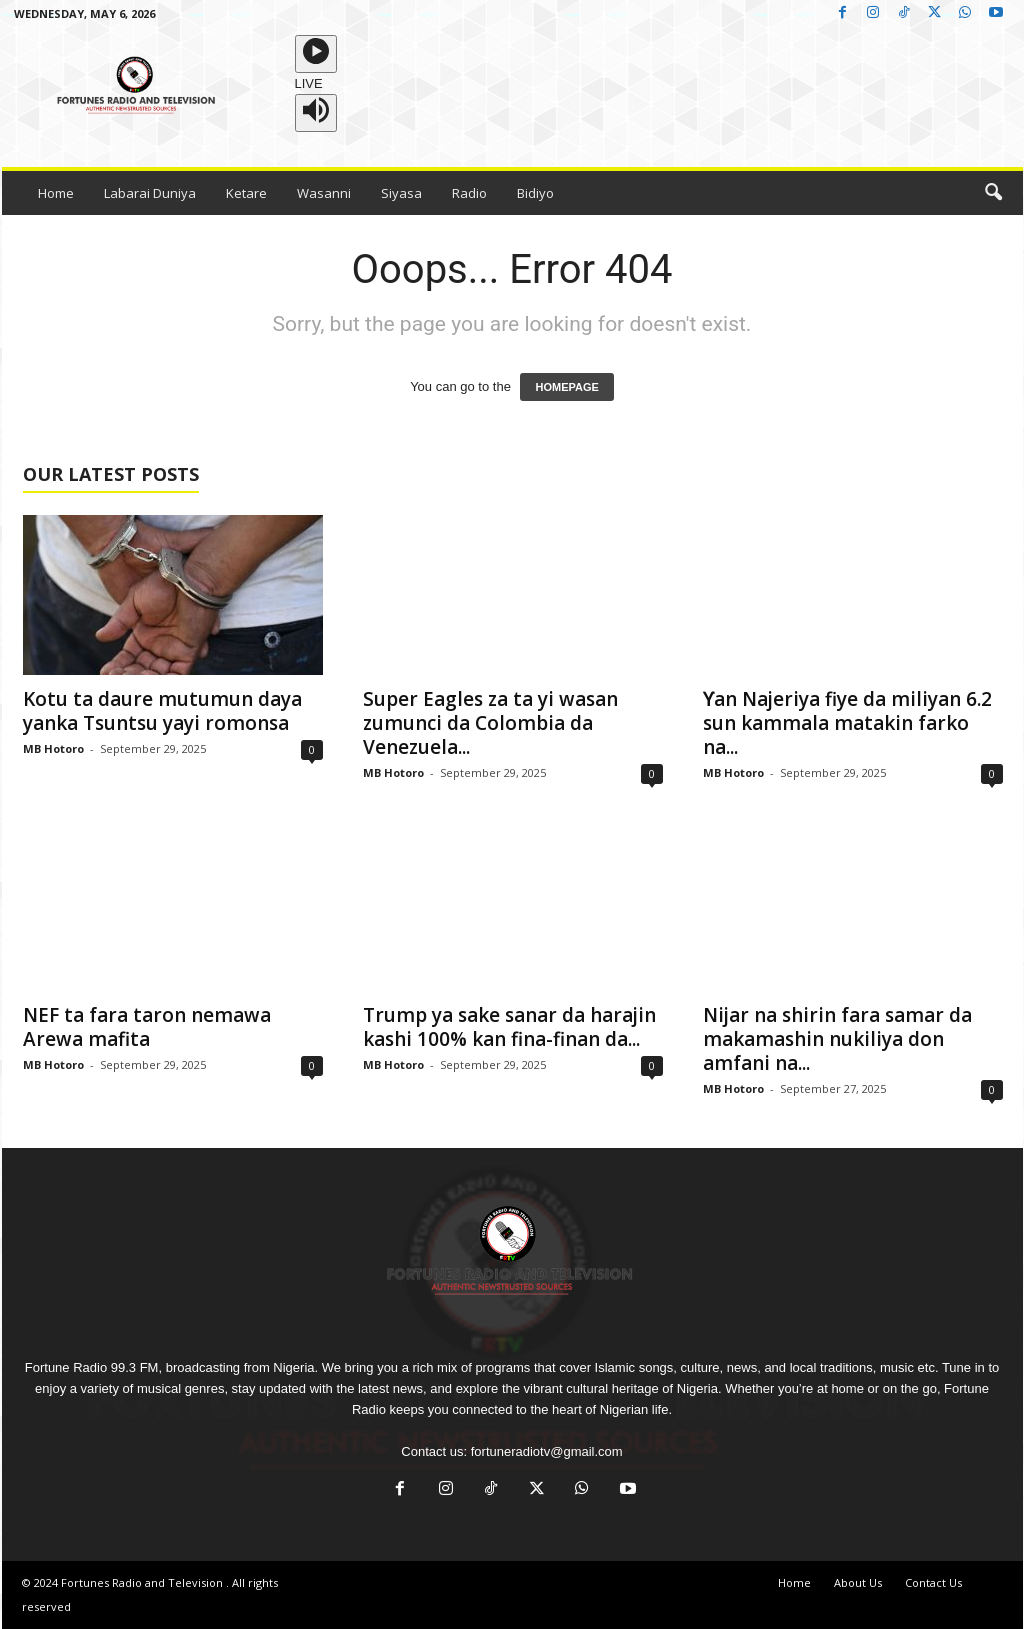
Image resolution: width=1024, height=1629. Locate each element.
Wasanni (324, 193)
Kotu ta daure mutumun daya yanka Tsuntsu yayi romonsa (162, 711)
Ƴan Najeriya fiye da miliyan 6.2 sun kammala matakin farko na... (847, 723)
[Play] (316, 54)
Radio (469, 193)
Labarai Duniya (150, 193)
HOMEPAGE (566, 387)
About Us (858, 1582)
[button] (993, 193)
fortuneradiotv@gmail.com (547, 1451)
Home (56, 193)
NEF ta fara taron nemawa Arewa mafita (147, 1027)
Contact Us (933, 1582)
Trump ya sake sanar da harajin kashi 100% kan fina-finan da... (509, 1027)
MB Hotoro (53, 748)
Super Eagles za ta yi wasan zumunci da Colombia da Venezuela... (490, 723)
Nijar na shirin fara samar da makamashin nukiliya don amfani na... (837, 1039)
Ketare (246, 193)
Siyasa (401, 193)
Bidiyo (535, 193)
